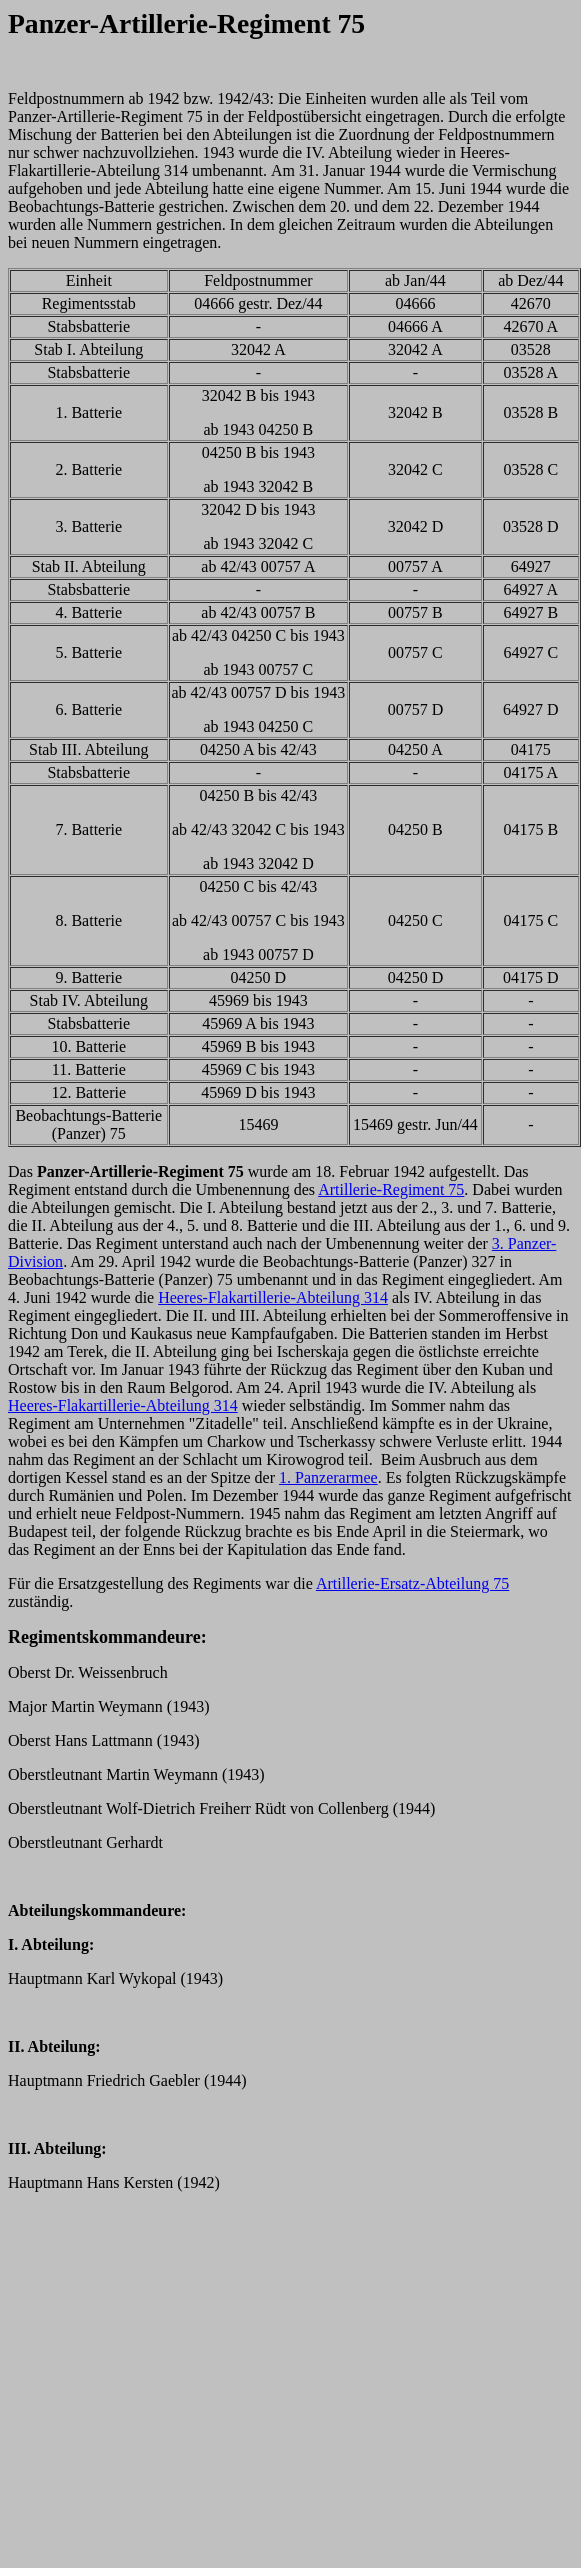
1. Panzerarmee (328, 1477)
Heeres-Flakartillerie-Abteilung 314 (273, 1297)
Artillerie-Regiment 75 (391, 1189)
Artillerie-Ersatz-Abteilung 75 (412, 1583)
